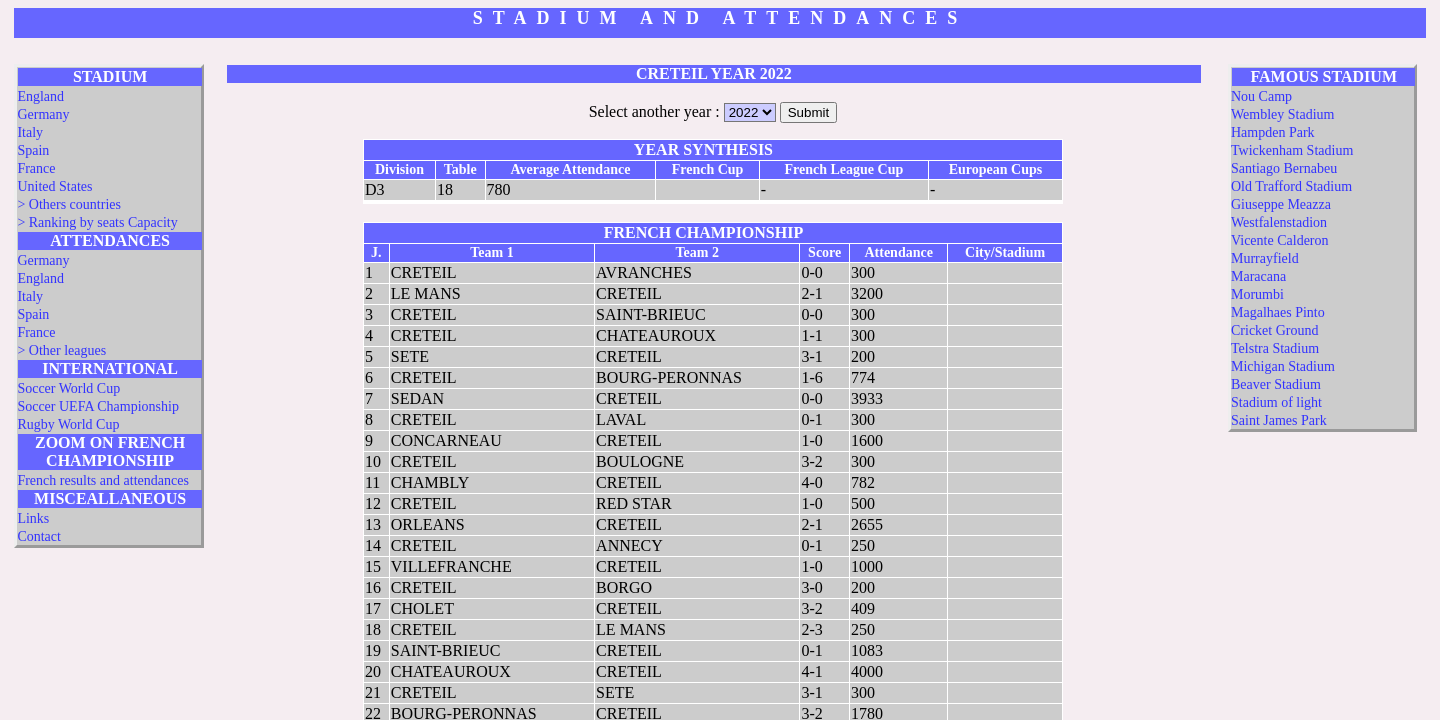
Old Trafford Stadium (1291, 186)
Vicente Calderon (1280, 240)
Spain (33, 150)
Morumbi (1257, 294)
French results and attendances (102, 480)
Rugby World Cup (68, 424)
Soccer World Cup (68, 388)
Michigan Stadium (1283, 366)
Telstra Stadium (1275, 348)
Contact (39, 536)
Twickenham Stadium (1292, 150)
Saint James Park (1279, 420)
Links (33, 518)
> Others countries (69, 204)
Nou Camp (1261, 96)
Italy (30, 132)
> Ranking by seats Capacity (97, 222)
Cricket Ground (1274, 330)
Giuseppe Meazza (1281, 204)
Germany (43, 114)
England (40, 96)
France (36, 168)
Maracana (1258, 276)
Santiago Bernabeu (1284, 168)
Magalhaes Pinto (1278, 312)
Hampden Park (1273, 132)
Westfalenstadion (1279, 222)
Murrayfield (1265, 258)
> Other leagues (61, 350)
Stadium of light (1276, 402)
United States (54, 186)
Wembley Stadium (1282, 114)
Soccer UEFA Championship (98, 406)
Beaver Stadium (1276, 384)
